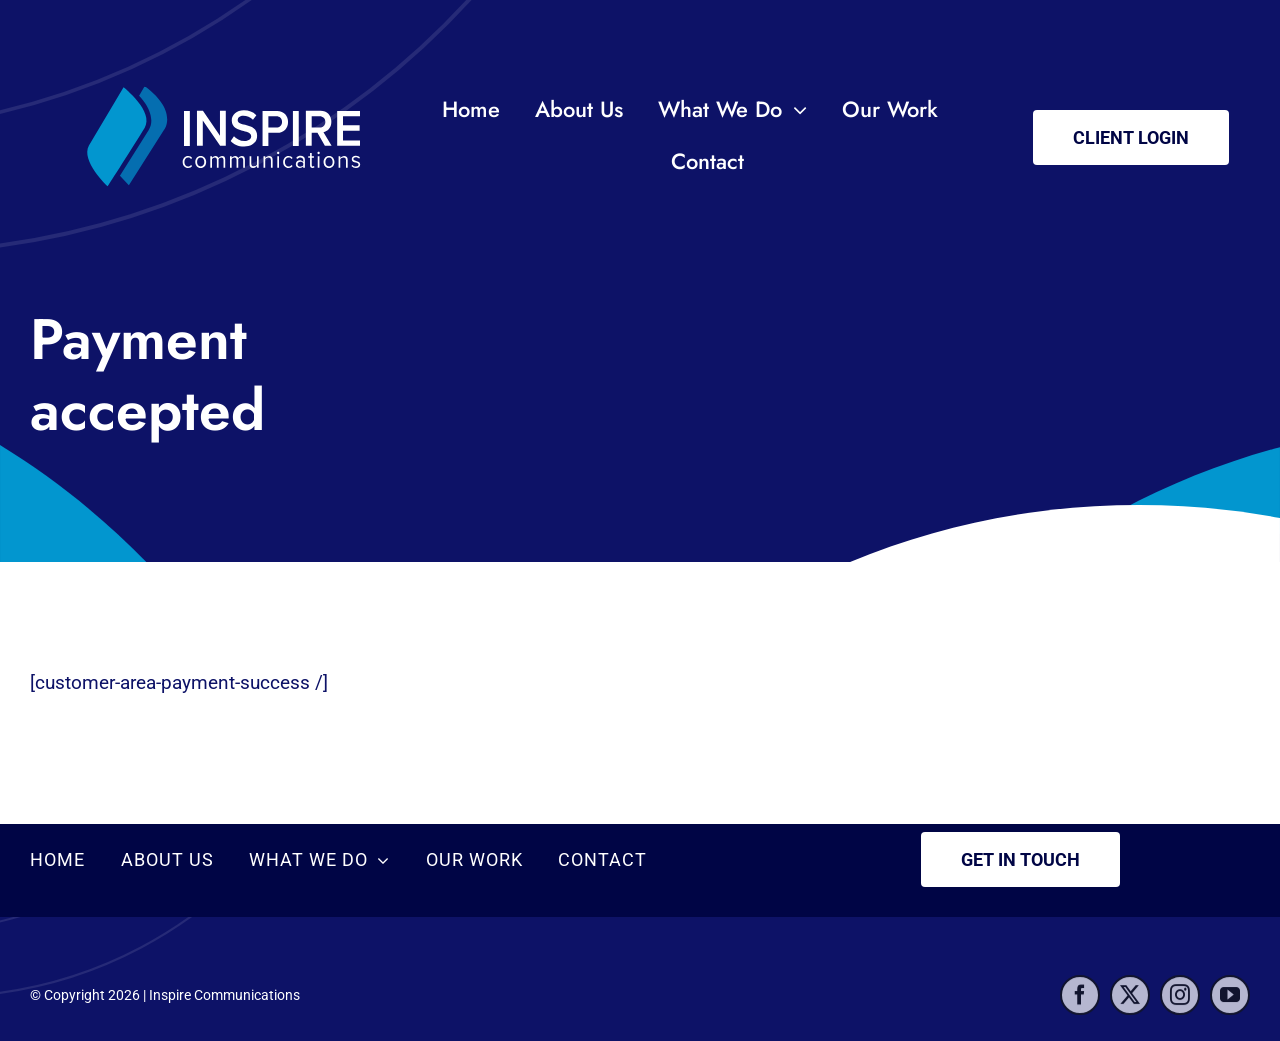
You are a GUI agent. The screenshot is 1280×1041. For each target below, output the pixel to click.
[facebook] (1080, 1001)
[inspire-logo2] (227, 69)
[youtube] (1230, 1001)
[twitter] (1130, 1001)
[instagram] (1180, 1001)
